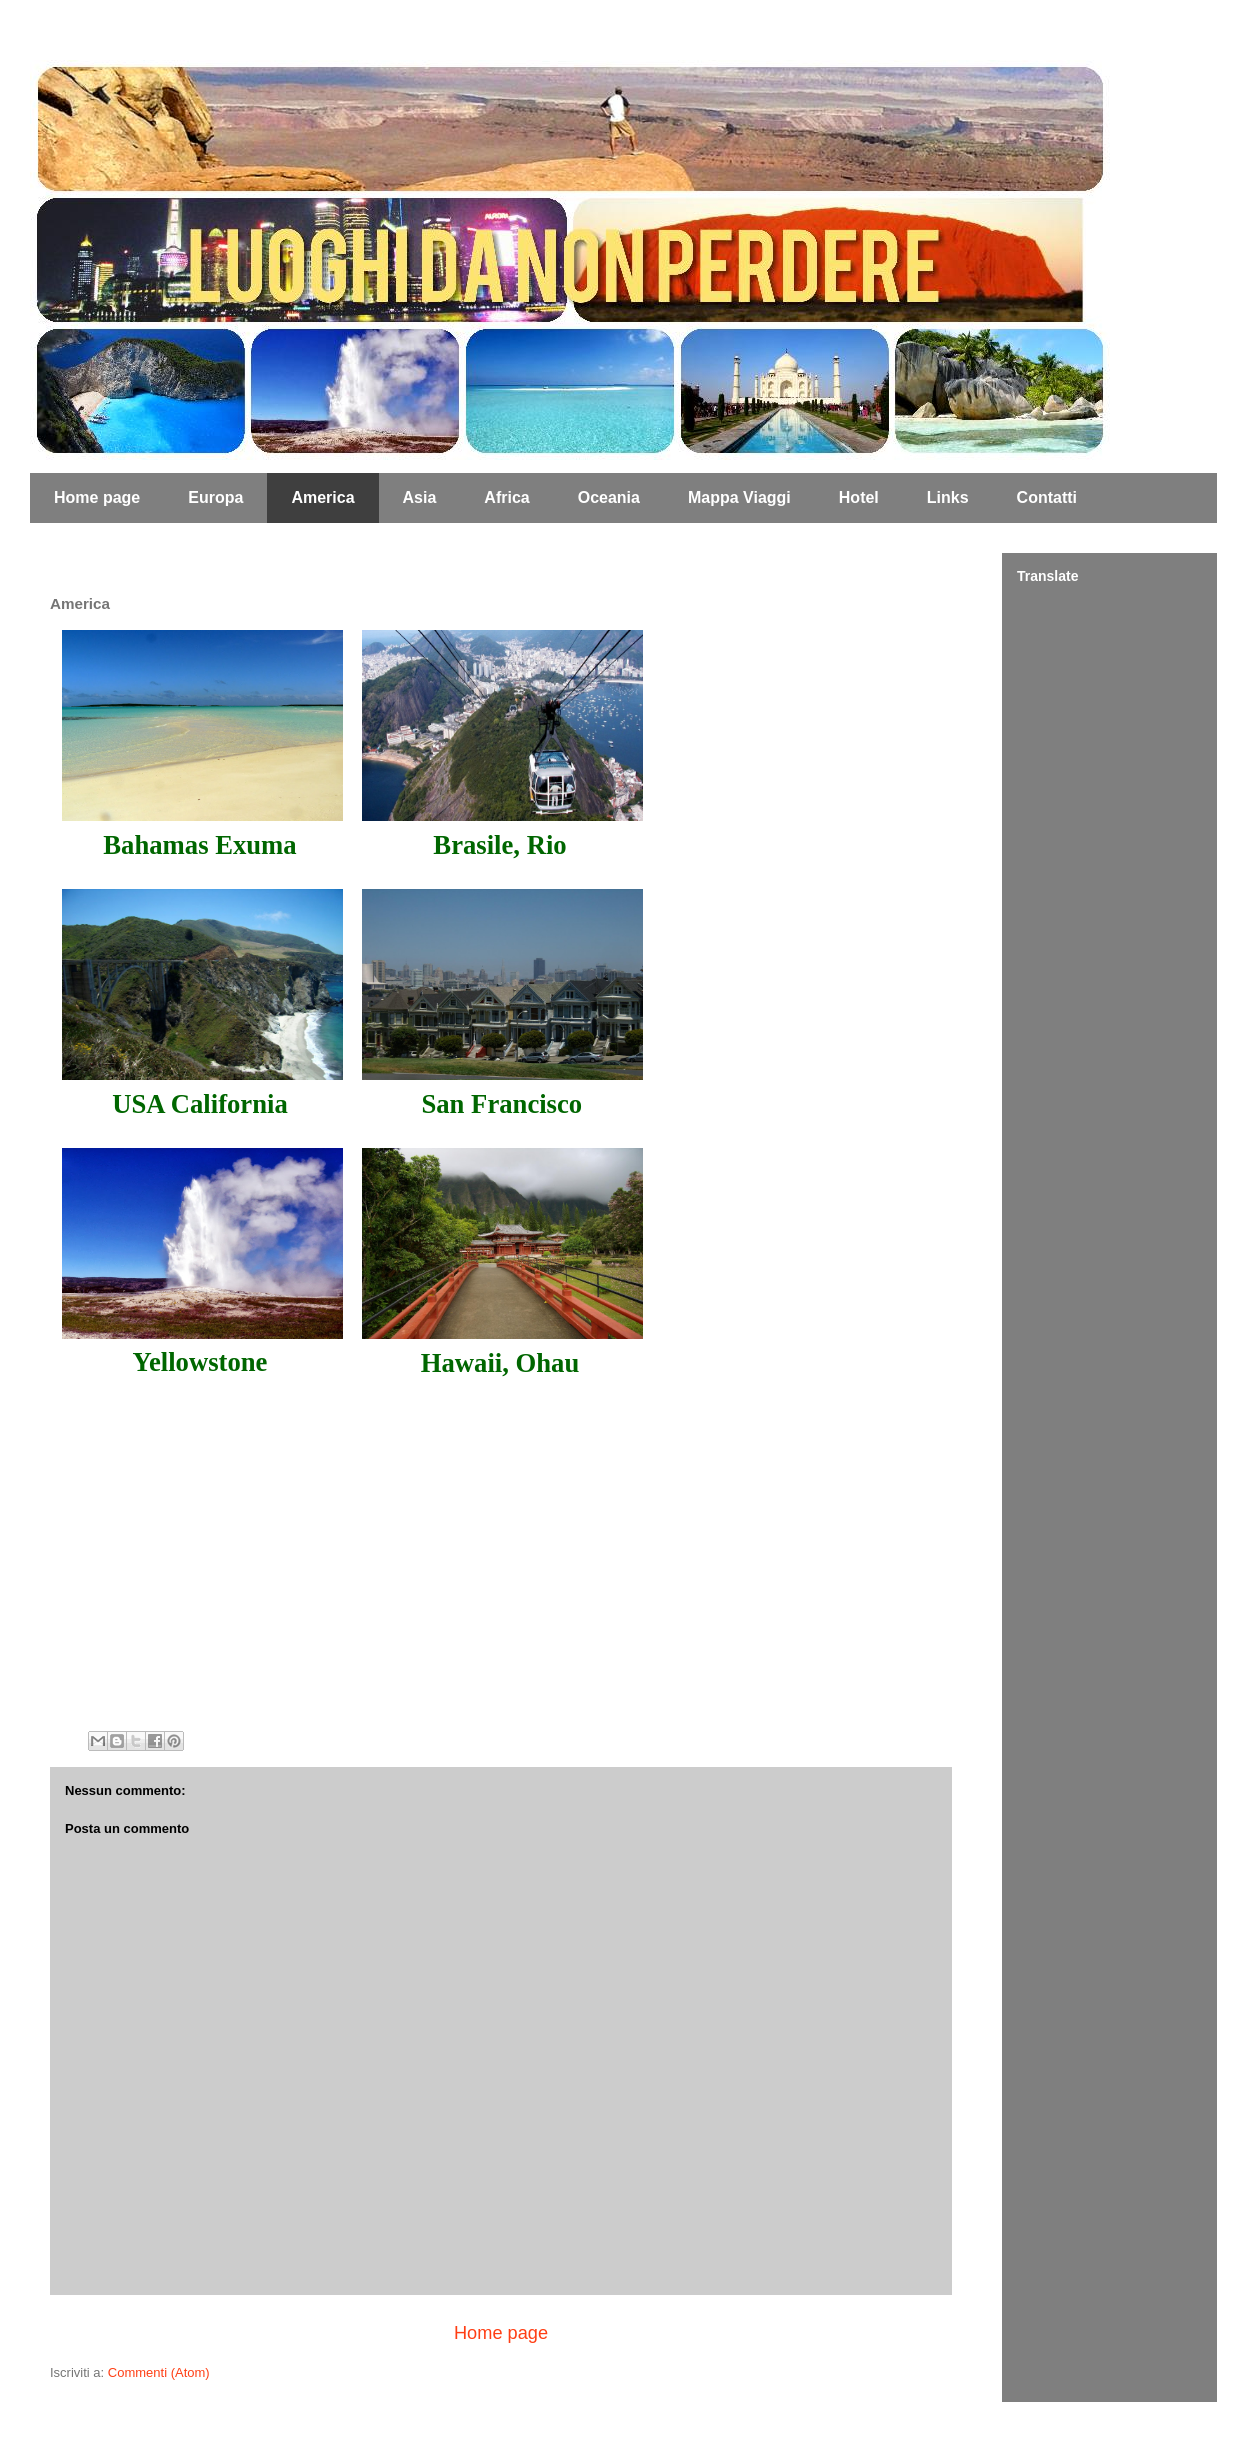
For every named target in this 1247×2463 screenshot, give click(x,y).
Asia (420, 497)
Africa (506, 497)
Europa (215, 497)
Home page (97, 497)
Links (948, 497)
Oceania (609, 497)
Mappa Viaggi (739, 497)
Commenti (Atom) (159, 2372)
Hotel (859, 497)
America (322, 497)
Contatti (1047, 497)
